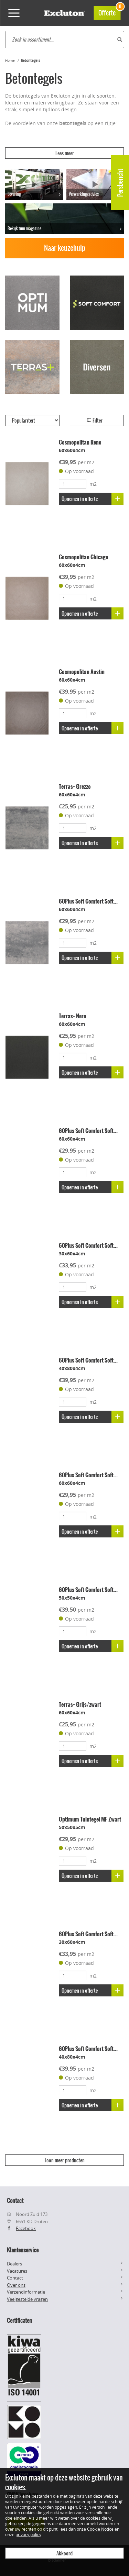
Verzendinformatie (26, 2292)
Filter (94, 420)
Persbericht (120, 183)
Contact (15, 2278)
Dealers (14, 2264)
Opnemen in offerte (92, 499)
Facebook (26, 2228)
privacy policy (28, 2534)
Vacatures (17, 2271)
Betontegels (30, 60)
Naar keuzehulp (64, 248)
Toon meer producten (65, 2160)
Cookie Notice (100, 2529)
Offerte (109, 12)
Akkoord (64, 2553)
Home (10, 60)
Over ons (16, 2285)
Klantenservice (23, 2250)
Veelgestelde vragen (27, 2299)
